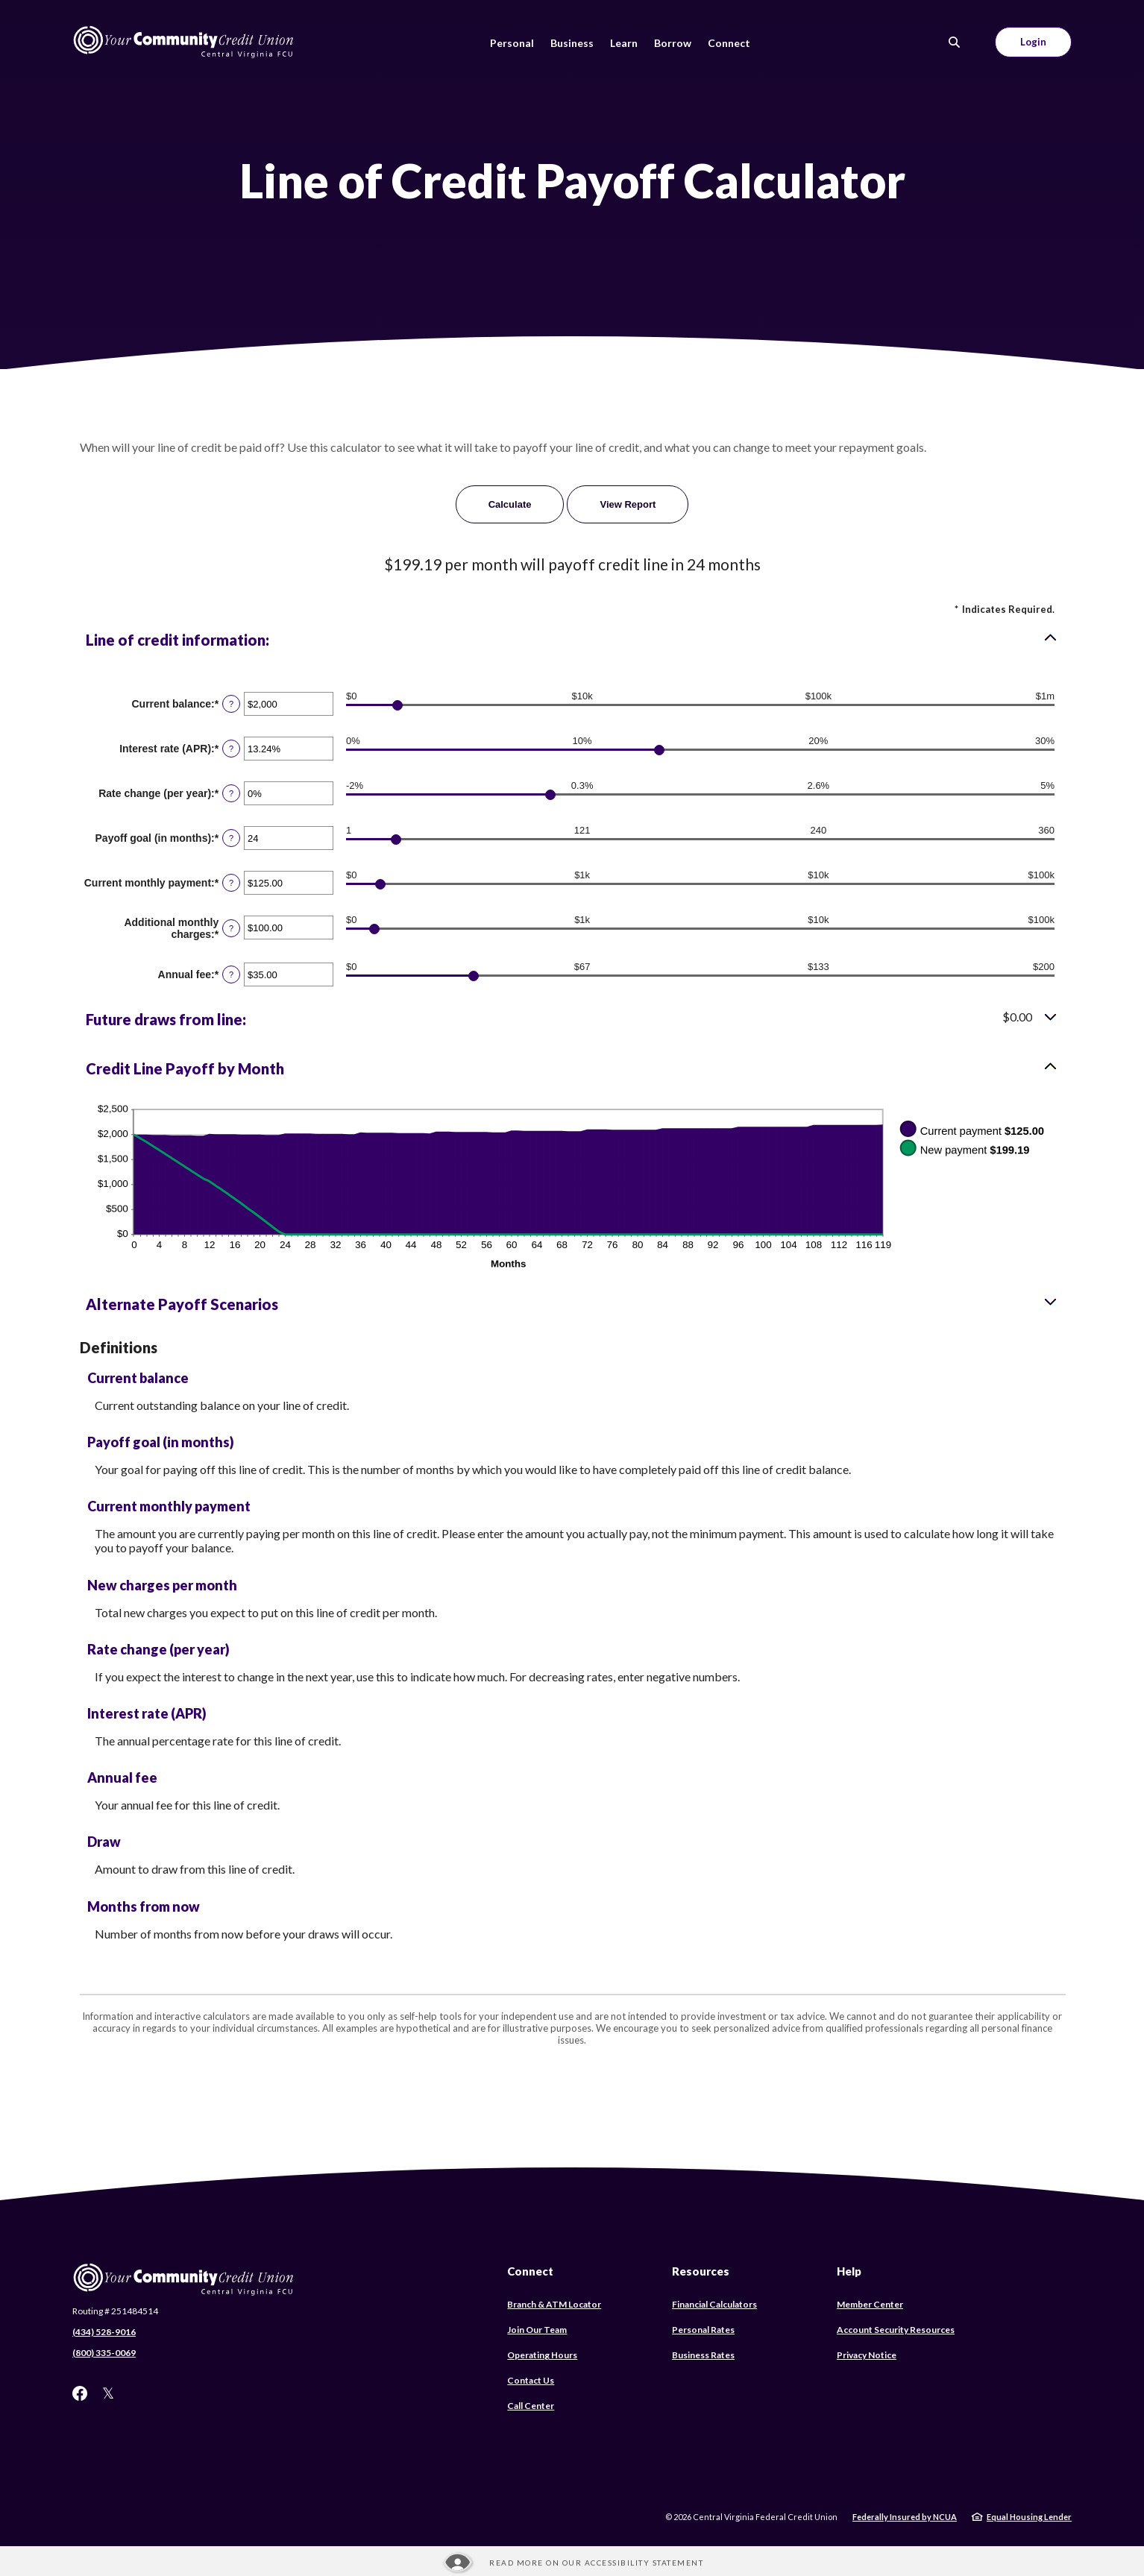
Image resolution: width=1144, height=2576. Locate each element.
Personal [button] (512, 43)
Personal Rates (703, 2329)
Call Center (530, 2405)
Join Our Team (537, 2329)
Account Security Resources (896, 2329)
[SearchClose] (954, 42)
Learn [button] (624, 43)
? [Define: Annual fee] (231, 974)
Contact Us (530, 2380)
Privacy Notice (866, 2355)
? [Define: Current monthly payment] (231, 882)
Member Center (870, 2304)
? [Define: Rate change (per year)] (231, 793)
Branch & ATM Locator (554, 2304)
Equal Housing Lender (1029, 2517)
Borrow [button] (672, 43)
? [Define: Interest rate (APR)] (231, 748)
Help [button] (849, 2271)
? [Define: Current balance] (231, 703)
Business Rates (703, 2355)
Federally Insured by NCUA (904, 2517)
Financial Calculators (714, 2304)
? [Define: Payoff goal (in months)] (231, 838)
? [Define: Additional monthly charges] (231, 928)
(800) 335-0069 (104, 2352)
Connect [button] (729, 43)
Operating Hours (542, 2355)
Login (1033, 42)
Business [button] (572, 43)
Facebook (79, 2393)
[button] (572, 639)
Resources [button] (700, 2271)
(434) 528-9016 (104, 2331)
